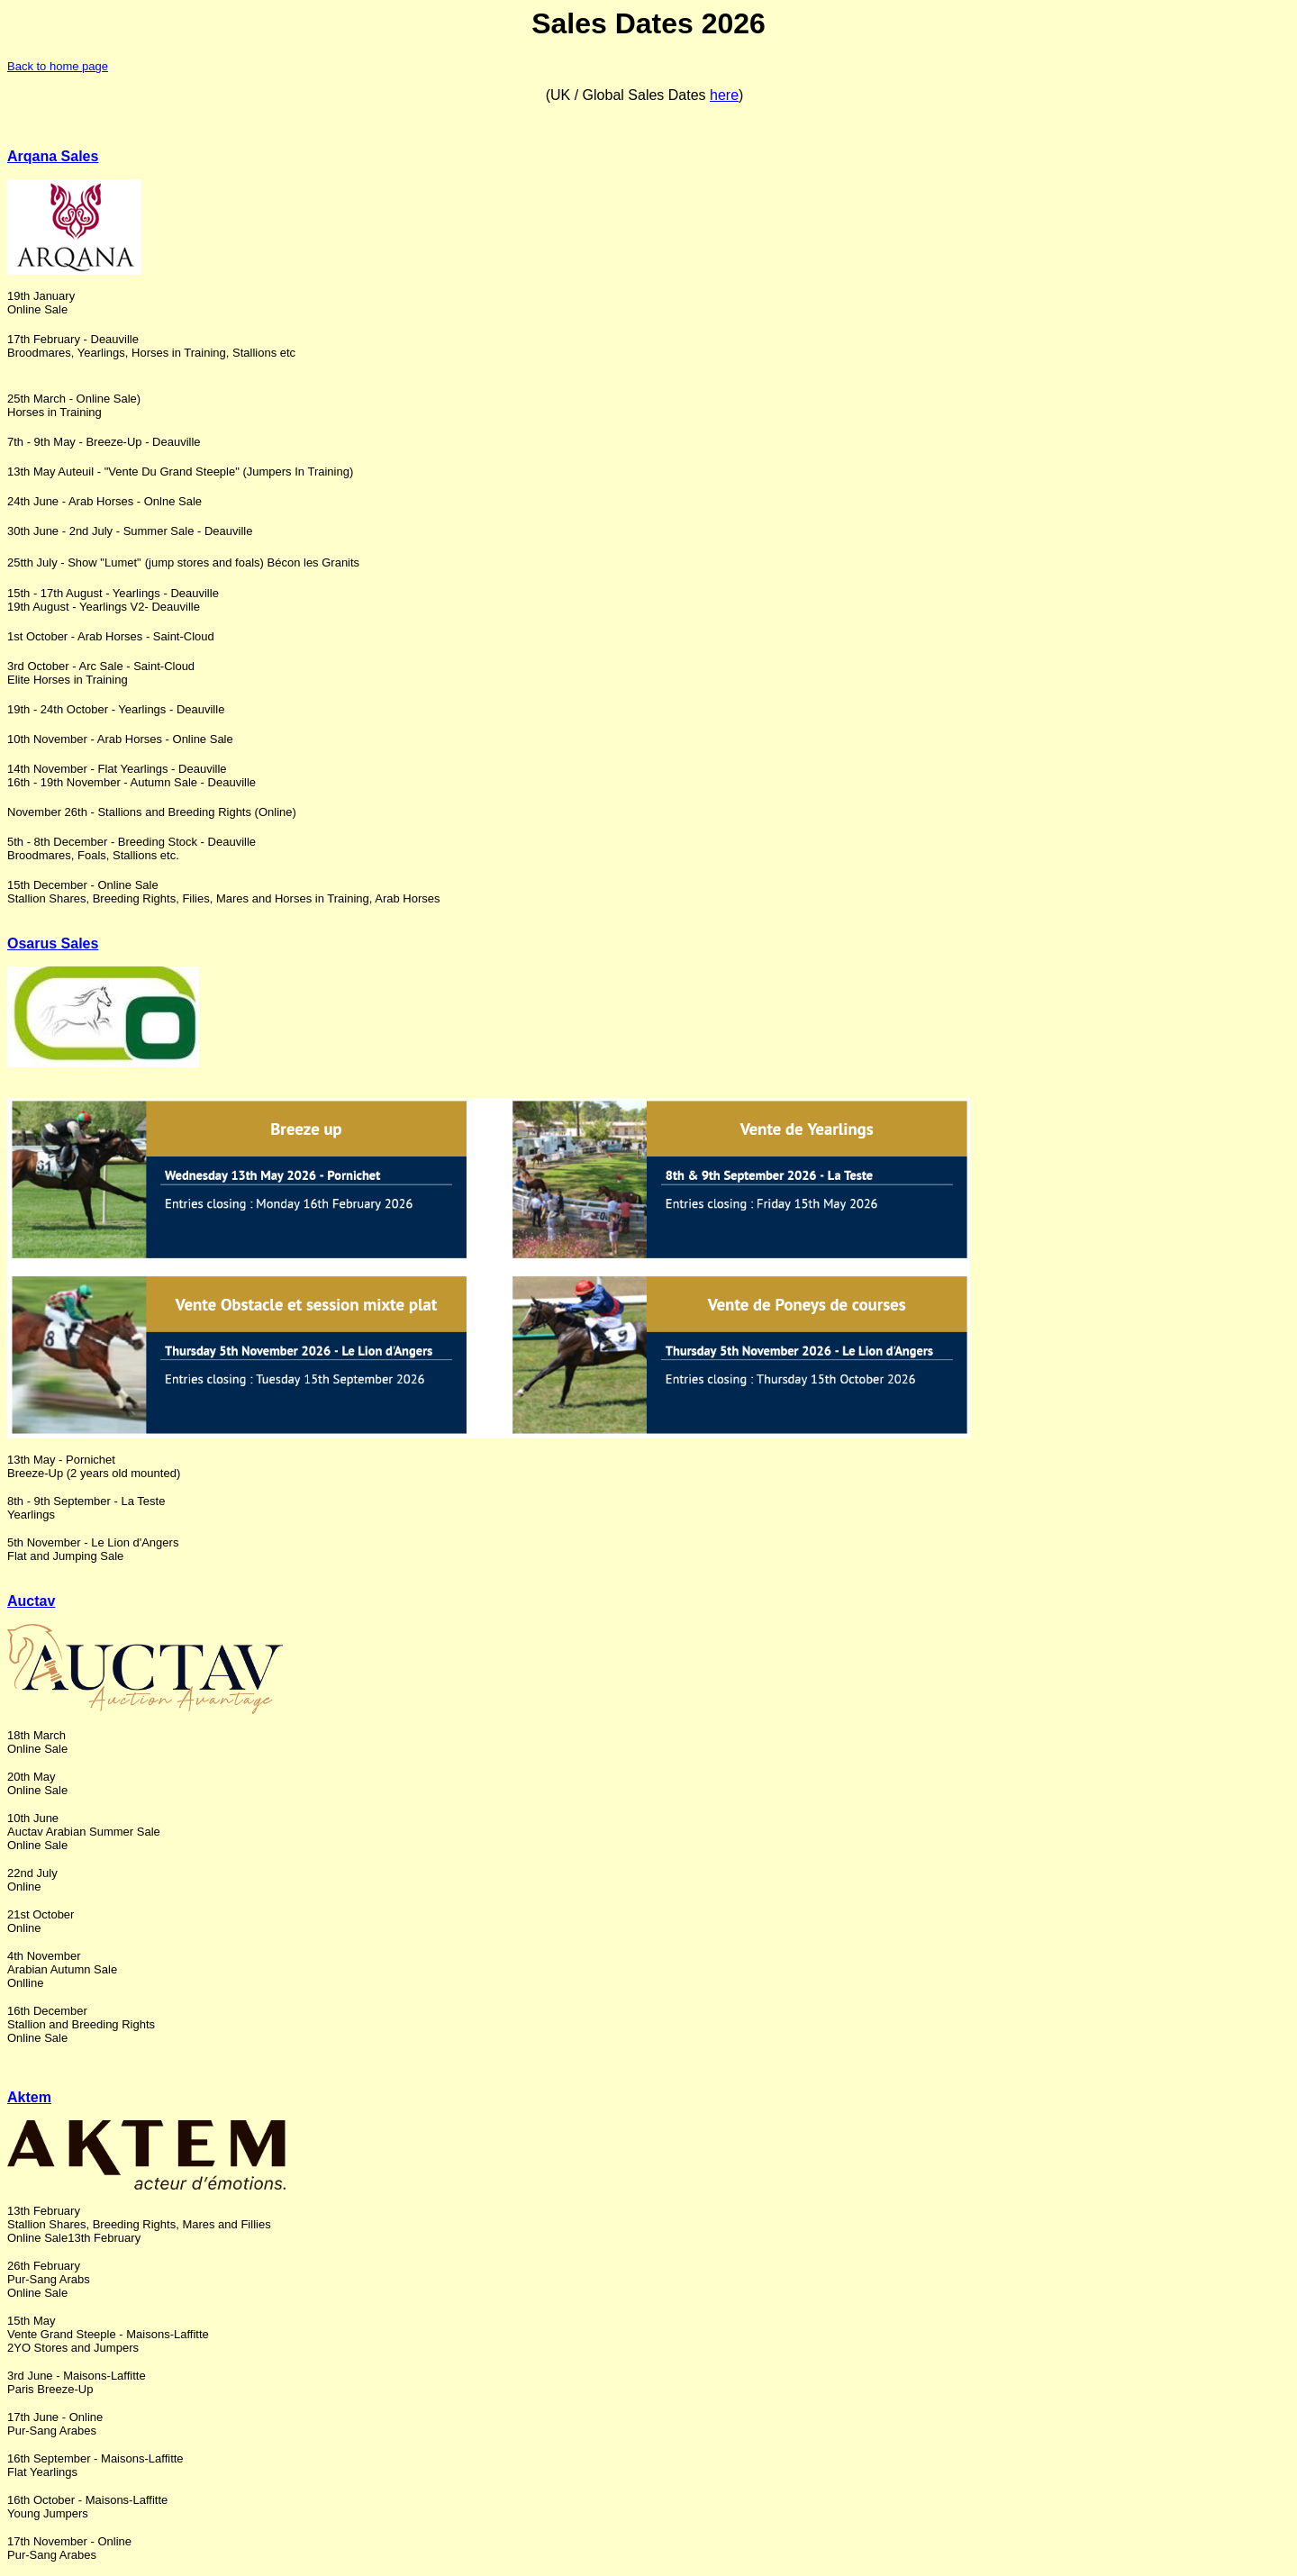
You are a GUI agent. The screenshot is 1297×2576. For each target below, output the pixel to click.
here (724, 95)
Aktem (29, 2097)
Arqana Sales (52, 156)
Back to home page (57, 66)
